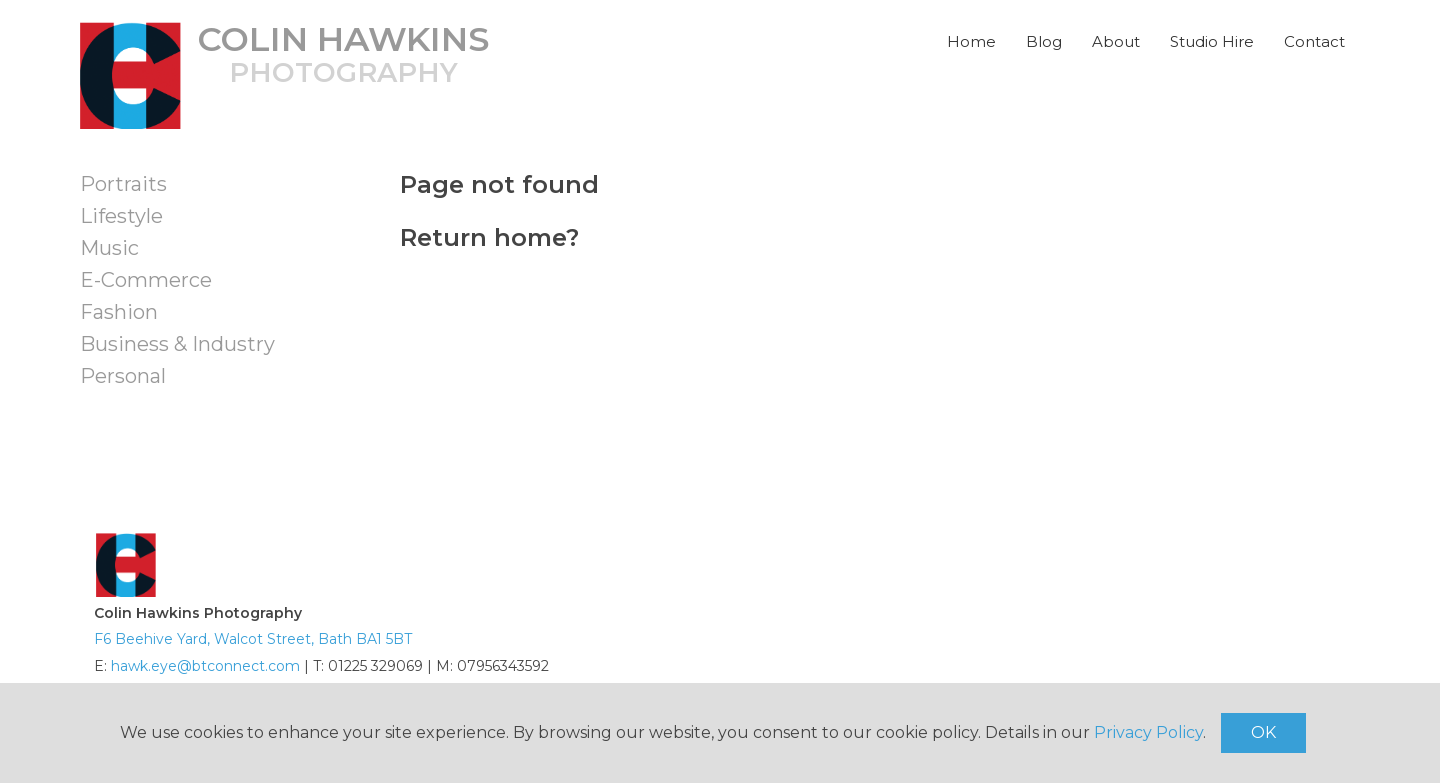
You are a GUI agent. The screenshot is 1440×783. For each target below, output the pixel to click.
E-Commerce (146, 280)
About (1116, 41)
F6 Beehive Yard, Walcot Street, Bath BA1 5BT (253, 639)
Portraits (123, 184)
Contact (1314, 41)
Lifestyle (121, 216)
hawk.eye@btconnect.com (205, 666)
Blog (1044, 41)
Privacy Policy (1148, 732)
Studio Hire (1212, 41)
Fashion (119, 312)
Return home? (489, 237)
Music (109, 248)
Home (971, 41)
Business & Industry (177, 344)
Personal (123, 376)
